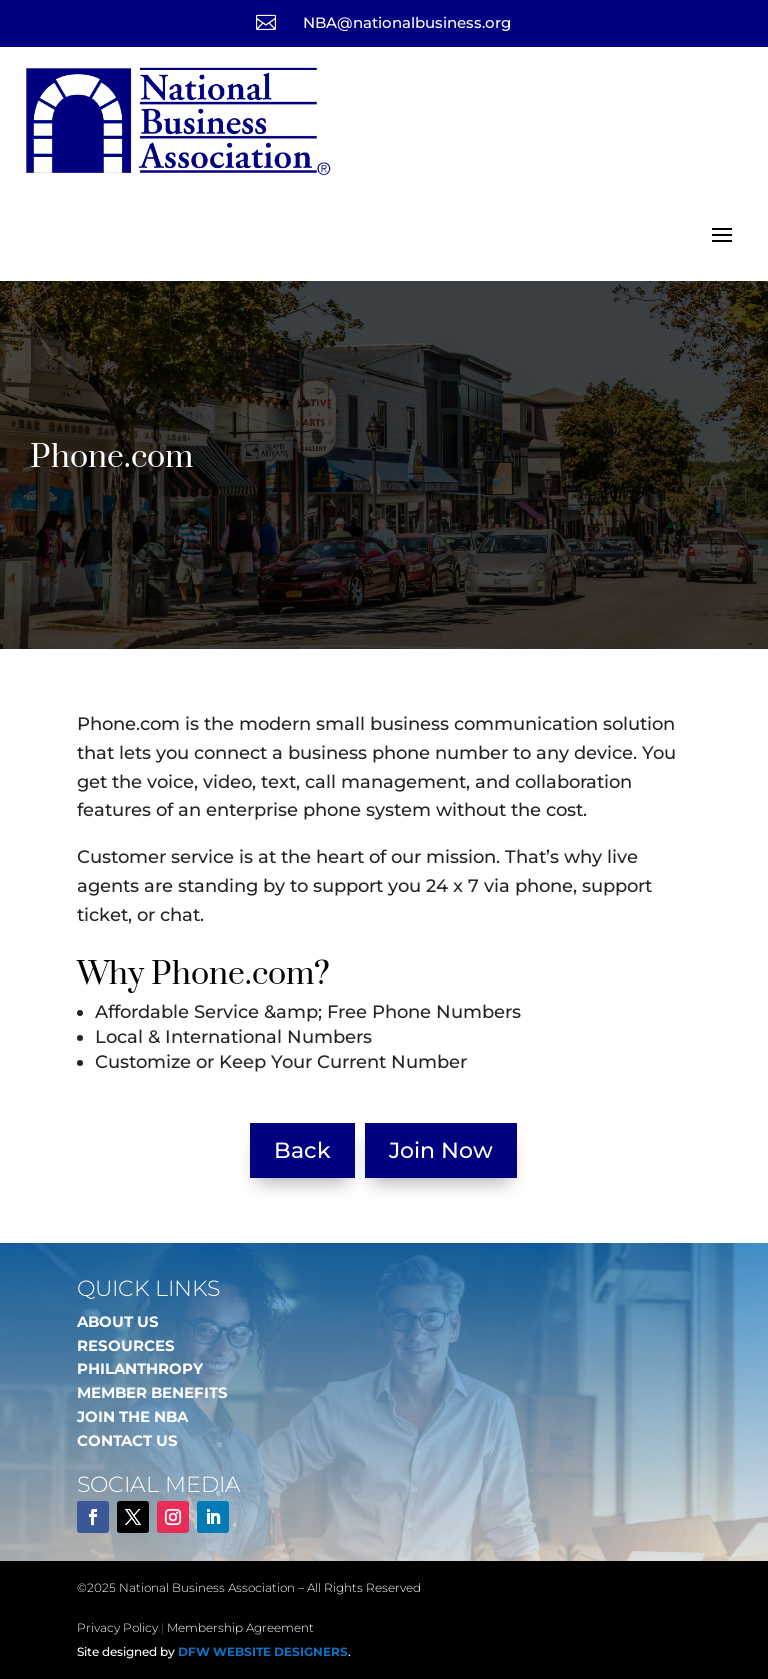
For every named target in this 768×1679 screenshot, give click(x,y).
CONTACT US (127, 1440)
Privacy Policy (117, 1627)
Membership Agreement (240, 1627)
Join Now (441, 1150)
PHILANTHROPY (140, 1368)
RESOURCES (126, 1345)
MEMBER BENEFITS (152, 1392)
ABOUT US (118, 1321)
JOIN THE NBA (132, 1416)
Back (302, 1150)
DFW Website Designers (263, 1651)
